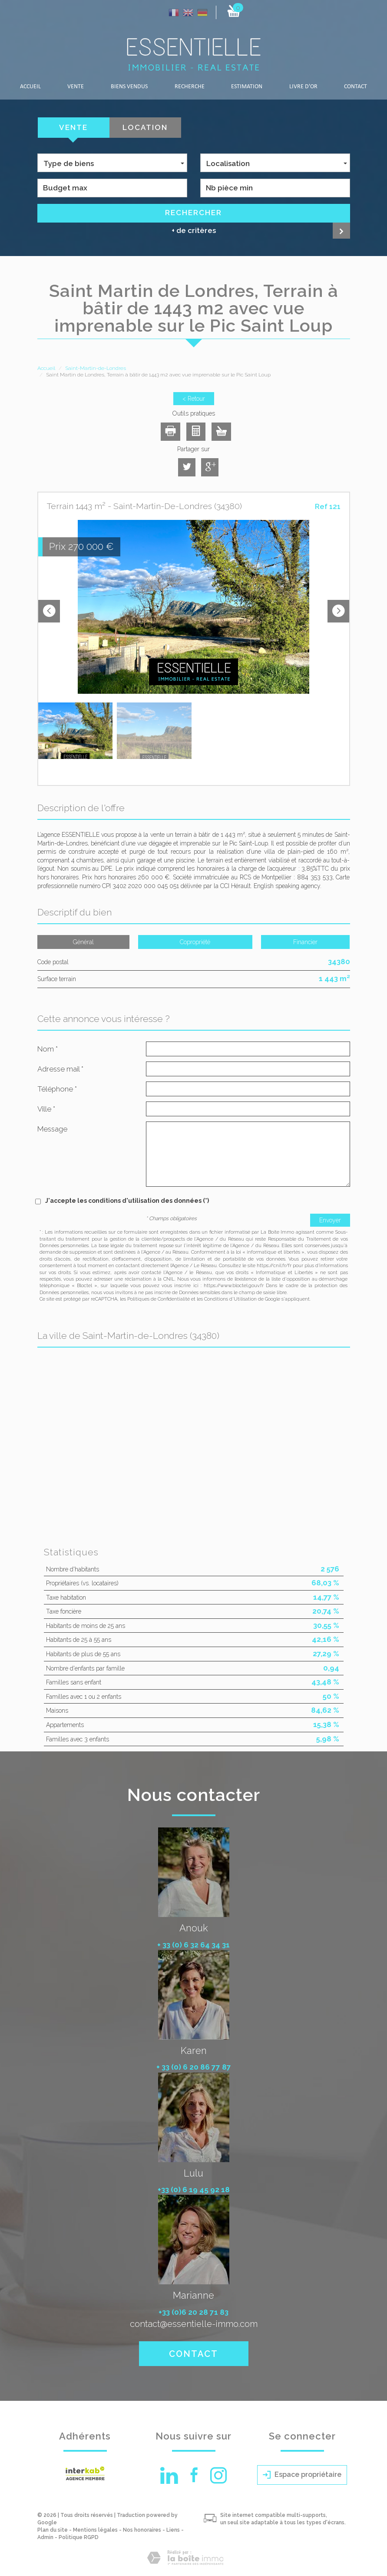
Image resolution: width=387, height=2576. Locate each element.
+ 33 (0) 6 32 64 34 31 (193, 1944)
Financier (305, 942)
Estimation (246, 86)
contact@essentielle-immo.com (194, 2324)
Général (83, 942)
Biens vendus (129, 86)
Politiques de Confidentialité (158, 1299)
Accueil (30, 86)
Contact (355, 86)
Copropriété (195, 942)
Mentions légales (95, 2530)
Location (145, 127)
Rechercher (193, 212)
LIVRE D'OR (303, 86)
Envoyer (330, 1220)
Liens (173, 2530)
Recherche (190, 86)
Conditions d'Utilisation (230, 1299)
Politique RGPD (79, 2537)
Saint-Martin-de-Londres (95, 368)
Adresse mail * (60, 1069)
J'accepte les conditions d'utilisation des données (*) (127, 1200)
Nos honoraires (142, 2530)
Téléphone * (57, 1089)
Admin (45, 2537)
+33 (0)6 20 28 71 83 (193, 2312)
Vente (75, 86)
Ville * (46, 1109)
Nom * (47, 1049)
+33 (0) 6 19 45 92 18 (194, 2189)
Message (52, 1129)
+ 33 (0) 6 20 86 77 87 (193, 2067)
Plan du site (52, 2530)
